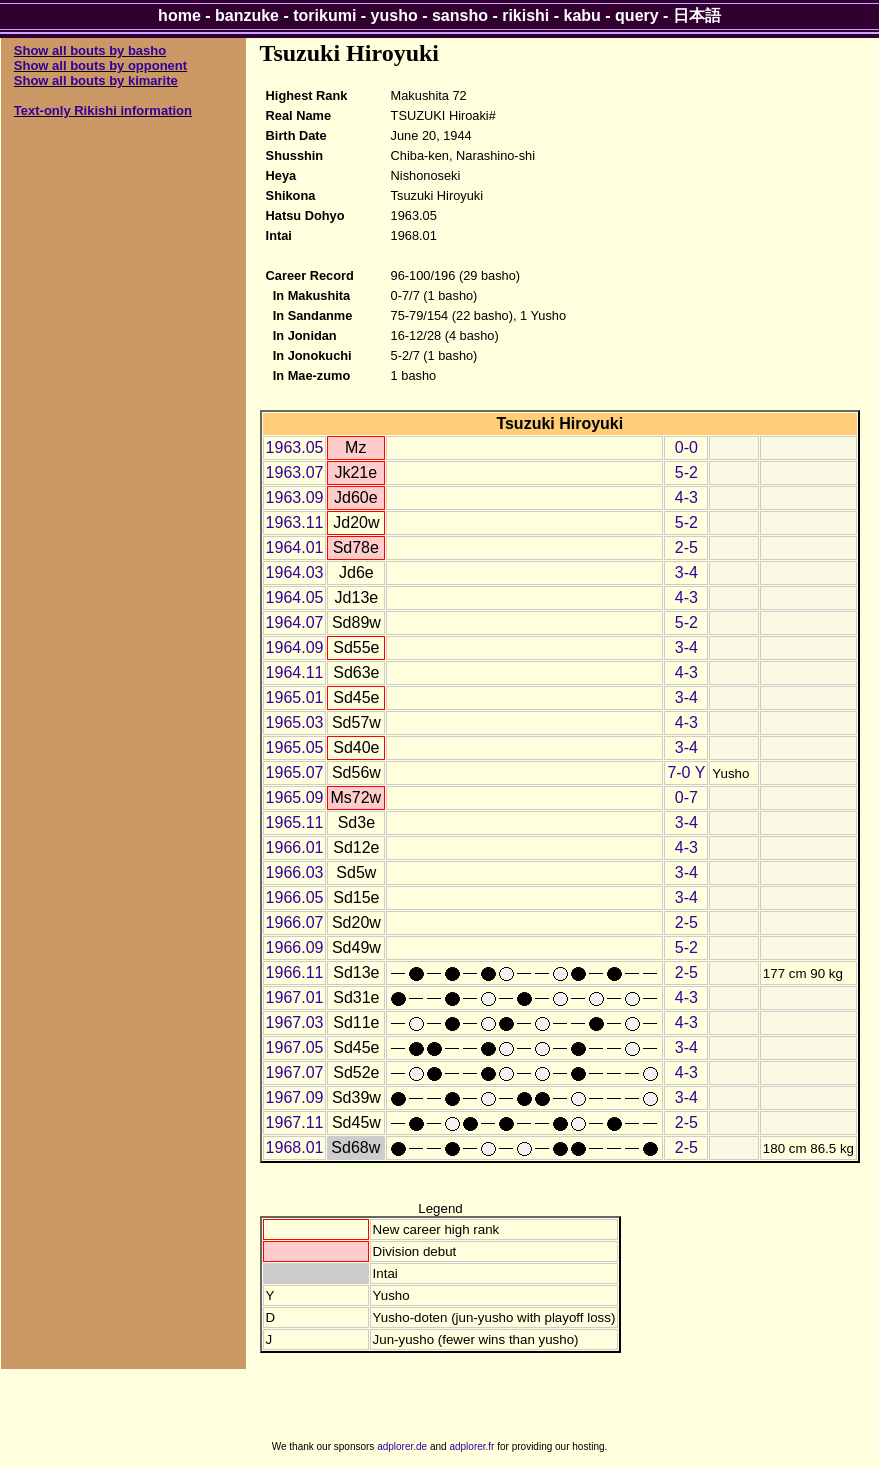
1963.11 (295, 522)
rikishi (525, 15)
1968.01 (295, 1147)
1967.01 (295, 997)
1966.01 (295, 847)
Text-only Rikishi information (103, 110)
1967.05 (295, 1047)
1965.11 (295, 822)
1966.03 (295, 872)
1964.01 (295, 547)
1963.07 (295, 472)
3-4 (686, 572)
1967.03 (295, 1022)
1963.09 (295, 497)
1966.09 (295, 947)
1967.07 (295, 1072)
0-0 (686, 447)
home (179, 15)
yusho (394, 15)
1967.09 (295, 1097)
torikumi (324, 15)
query (637, 15)
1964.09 (295, 647)
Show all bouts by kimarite (96, 80)
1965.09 (295, 797)
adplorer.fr (471, 1446)
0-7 (686, 797)
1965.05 (295, 747)
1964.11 (295, 672)
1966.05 (295, 897)
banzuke (247, 15)
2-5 (686, 547)
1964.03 (295, 572)
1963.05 (295, 447)
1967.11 (295, 1122)
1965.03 (295, 722)
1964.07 (295, 622)
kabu (582, 15)
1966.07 (295, 922)
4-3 (686, 497)
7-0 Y (686, 772)
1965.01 (295, 697)
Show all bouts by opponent (100, 65)
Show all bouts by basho (90, 50)
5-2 (686, 472)
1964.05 (295, 597)
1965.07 (295, 772)
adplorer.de (402, 1446)
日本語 (697, 15)
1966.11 (295, 972)
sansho (460, 15)
